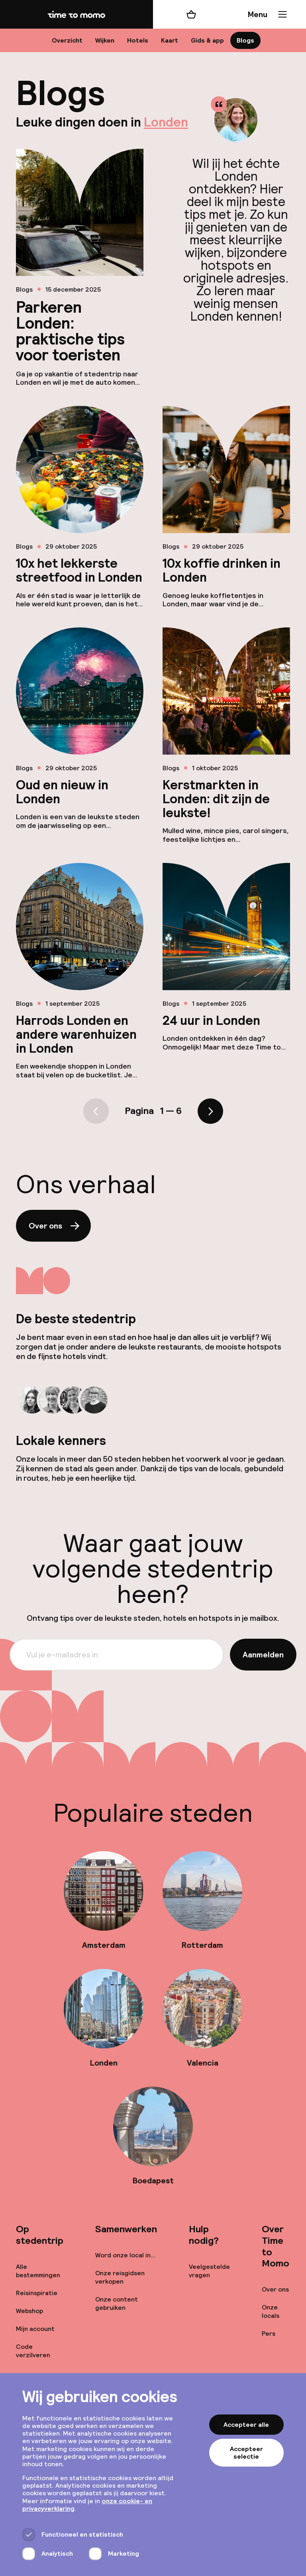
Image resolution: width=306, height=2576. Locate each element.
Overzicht (67, 40)
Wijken (104, 40)
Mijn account (35, 2329)
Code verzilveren (33, 2350)
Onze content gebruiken (116, 2303)
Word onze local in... (125, 2255)
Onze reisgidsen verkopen (120, 2277)
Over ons (55, 1225)
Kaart (169, 40)
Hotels (137, 40)
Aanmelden (263, 1654)
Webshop (29, 2311)
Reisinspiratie (36, 2293)
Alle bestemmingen (38, 2271)
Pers (268, 2333)
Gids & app (207, 40)
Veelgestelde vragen (209, 2271)
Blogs (245, 40)
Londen (166, 122)
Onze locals (270, 2311)
